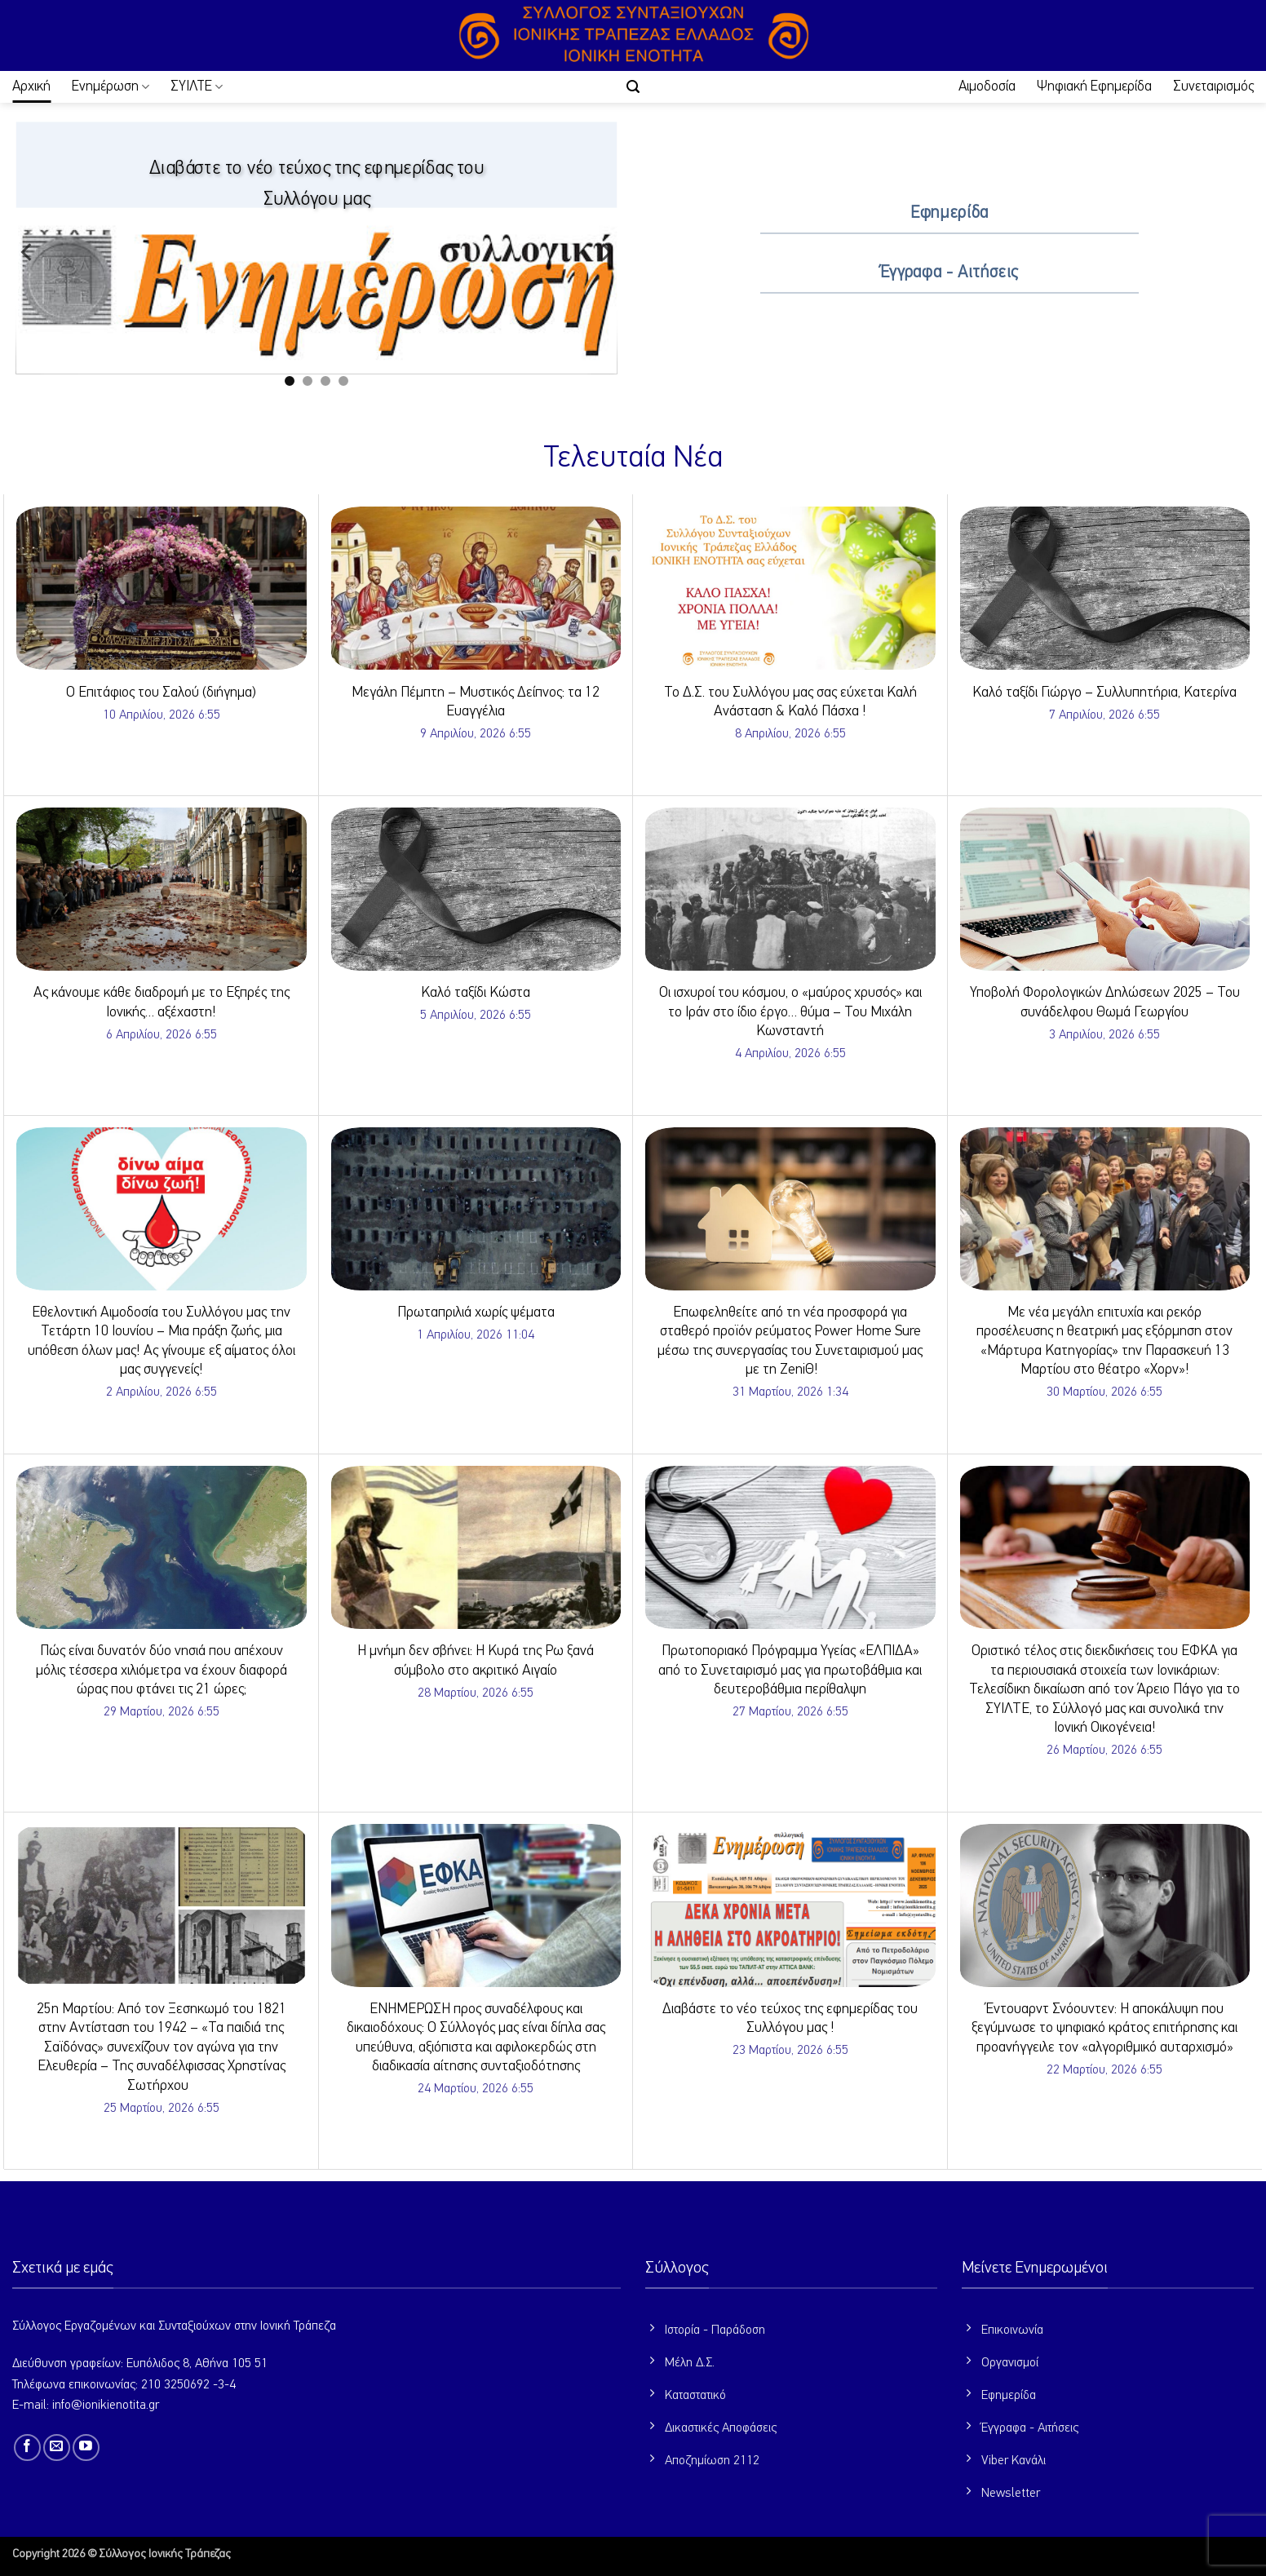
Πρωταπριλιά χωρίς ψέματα (476, 1312)
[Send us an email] (56, 2447)
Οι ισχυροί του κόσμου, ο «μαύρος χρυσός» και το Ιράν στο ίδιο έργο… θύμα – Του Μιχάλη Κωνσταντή (790, 1011)
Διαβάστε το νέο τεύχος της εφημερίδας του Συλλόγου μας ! (790, 2018)
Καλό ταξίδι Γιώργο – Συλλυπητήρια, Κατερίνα (1104, 692)
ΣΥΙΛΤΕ (196, 87)
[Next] (605, 252)
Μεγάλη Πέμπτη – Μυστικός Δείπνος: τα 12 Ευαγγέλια (476, 702)
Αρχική (31, 86)
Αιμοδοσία (987, 86)
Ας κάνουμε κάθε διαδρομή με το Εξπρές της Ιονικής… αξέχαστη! (161, 1002)
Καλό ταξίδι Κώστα (475, 992)
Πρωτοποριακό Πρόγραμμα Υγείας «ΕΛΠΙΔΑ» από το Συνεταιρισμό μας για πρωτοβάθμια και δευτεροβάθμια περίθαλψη (790, 1670)
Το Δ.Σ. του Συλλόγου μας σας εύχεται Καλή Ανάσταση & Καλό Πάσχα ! (790, 702)
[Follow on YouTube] (86, 2447)
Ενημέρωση (110, 87)
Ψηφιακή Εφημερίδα (1094, 86)
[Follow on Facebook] (27, 2447)
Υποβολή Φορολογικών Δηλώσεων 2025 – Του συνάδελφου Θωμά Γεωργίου (1105, 1002)
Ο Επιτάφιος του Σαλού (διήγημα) (161, 692)
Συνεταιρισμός (1213, 86)
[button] (633, 87)
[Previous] (27, 252)
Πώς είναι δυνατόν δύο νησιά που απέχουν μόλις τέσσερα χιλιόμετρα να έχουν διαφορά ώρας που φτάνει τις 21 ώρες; (161, 1670)
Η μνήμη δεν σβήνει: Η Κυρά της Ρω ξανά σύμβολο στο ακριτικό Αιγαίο (475, 1660)
